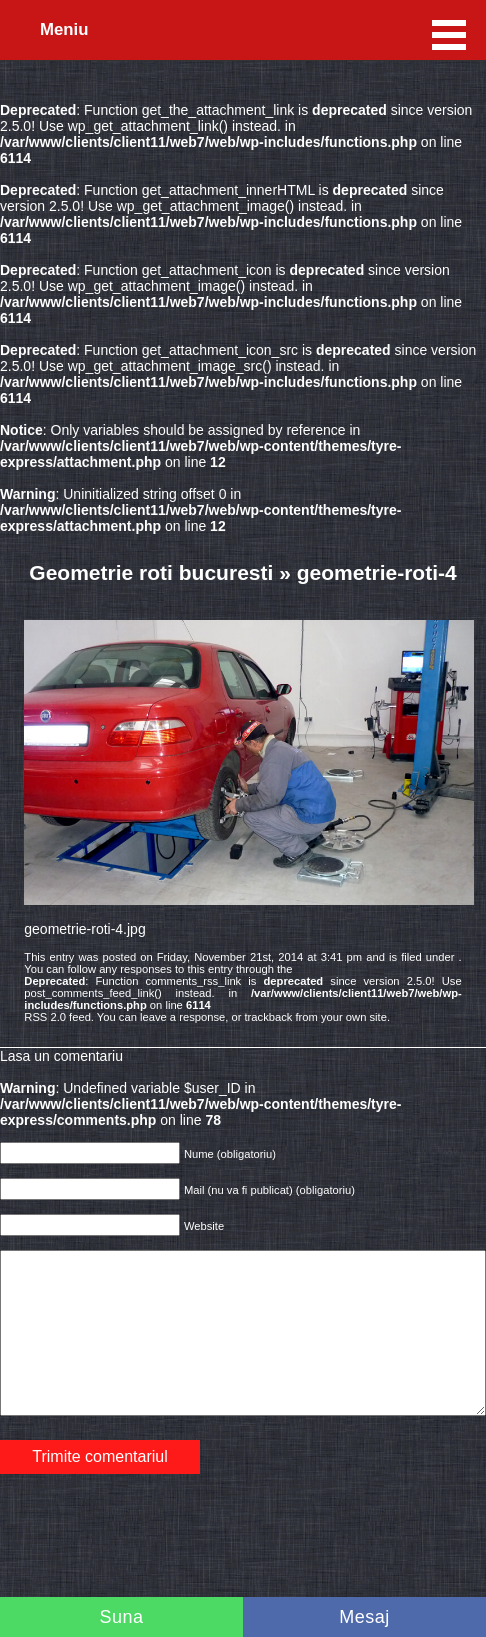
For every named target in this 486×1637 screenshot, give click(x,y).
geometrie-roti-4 (377, 572)
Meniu (64, 29)
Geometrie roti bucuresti (151, 572)
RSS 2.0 (45, 1017)
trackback (269, 1017)
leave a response (182, 1017)
